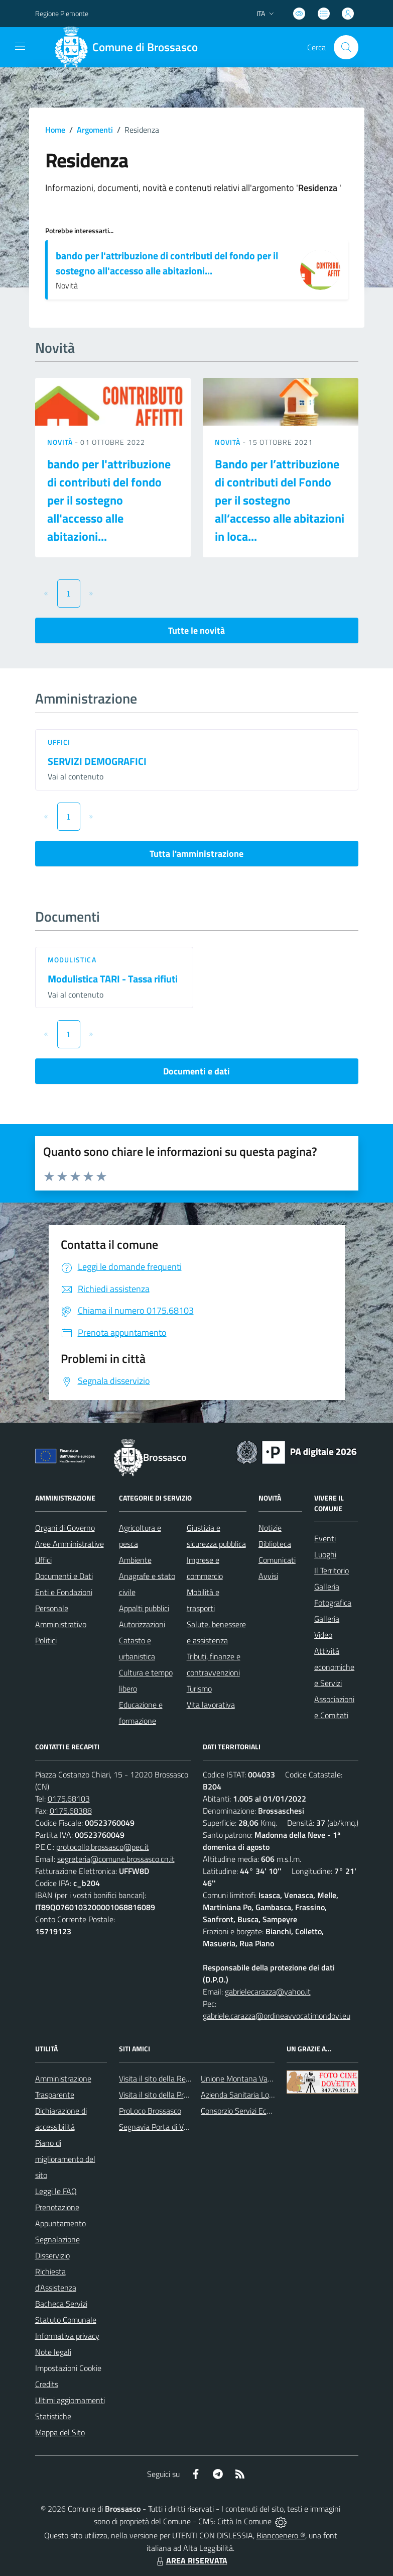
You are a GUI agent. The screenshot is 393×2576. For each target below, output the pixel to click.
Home (55, 130)
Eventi (325, 1538)
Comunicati (277, 1560)
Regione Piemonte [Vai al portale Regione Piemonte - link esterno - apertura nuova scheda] (61, 13)
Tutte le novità (196, 630)
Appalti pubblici (144, 1608)
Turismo (199, 1688)
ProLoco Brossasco (150, 2111)
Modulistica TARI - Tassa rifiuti (113, 978)
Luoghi (325, 1554)
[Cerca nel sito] (346, 47)
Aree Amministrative (69, 1544)
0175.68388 (71, 1811)
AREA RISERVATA (190, 2560)
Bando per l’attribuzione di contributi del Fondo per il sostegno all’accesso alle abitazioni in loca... (279, 500)
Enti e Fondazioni (63, 1592)
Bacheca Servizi (61, 2304)
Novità (61, 442)
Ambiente (135, 1560)
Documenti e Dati (64, 1576)
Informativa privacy (67, 2336)
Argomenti (95, 130)
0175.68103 (69, 1799)
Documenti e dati (196, 1071)
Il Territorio (331, 1570)
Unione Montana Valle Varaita (251, 2078)
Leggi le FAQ (56, 2191)
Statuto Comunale (65, 2320)
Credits (46, 2384)
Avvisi (268, 1576)
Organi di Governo (65, 1528)
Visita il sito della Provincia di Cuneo (178, 2095)
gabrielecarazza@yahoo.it (268, 1992)
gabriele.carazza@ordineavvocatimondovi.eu (276, 2016)
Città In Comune (244, 2521)
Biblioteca (274, 1544)
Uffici (59, 742)
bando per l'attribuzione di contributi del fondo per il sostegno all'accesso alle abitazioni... (167, 263)
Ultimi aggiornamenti (70, 2400)
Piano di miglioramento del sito (65, 2159)
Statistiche (53, 2416)
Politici (46, 1640)
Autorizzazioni (142, 1624)
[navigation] (20, 46)
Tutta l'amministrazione (196, 853)
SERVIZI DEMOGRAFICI (97, 761)
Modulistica (72, 959)
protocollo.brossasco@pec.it (102, 1847)
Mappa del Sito (60, 2432)
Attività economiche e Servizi (334, 1667)
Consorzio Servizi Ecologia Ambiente (261, 2111)
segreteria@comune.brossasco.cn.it (116, 1859)
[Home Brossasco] (130, 47)
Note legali (53, 2352)
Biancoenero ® (280, 2535)
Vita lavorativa (211, 1705)
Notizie (270, 1528)
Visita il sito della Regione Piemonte (178, 2078)
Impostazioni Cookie (68, 2368)
